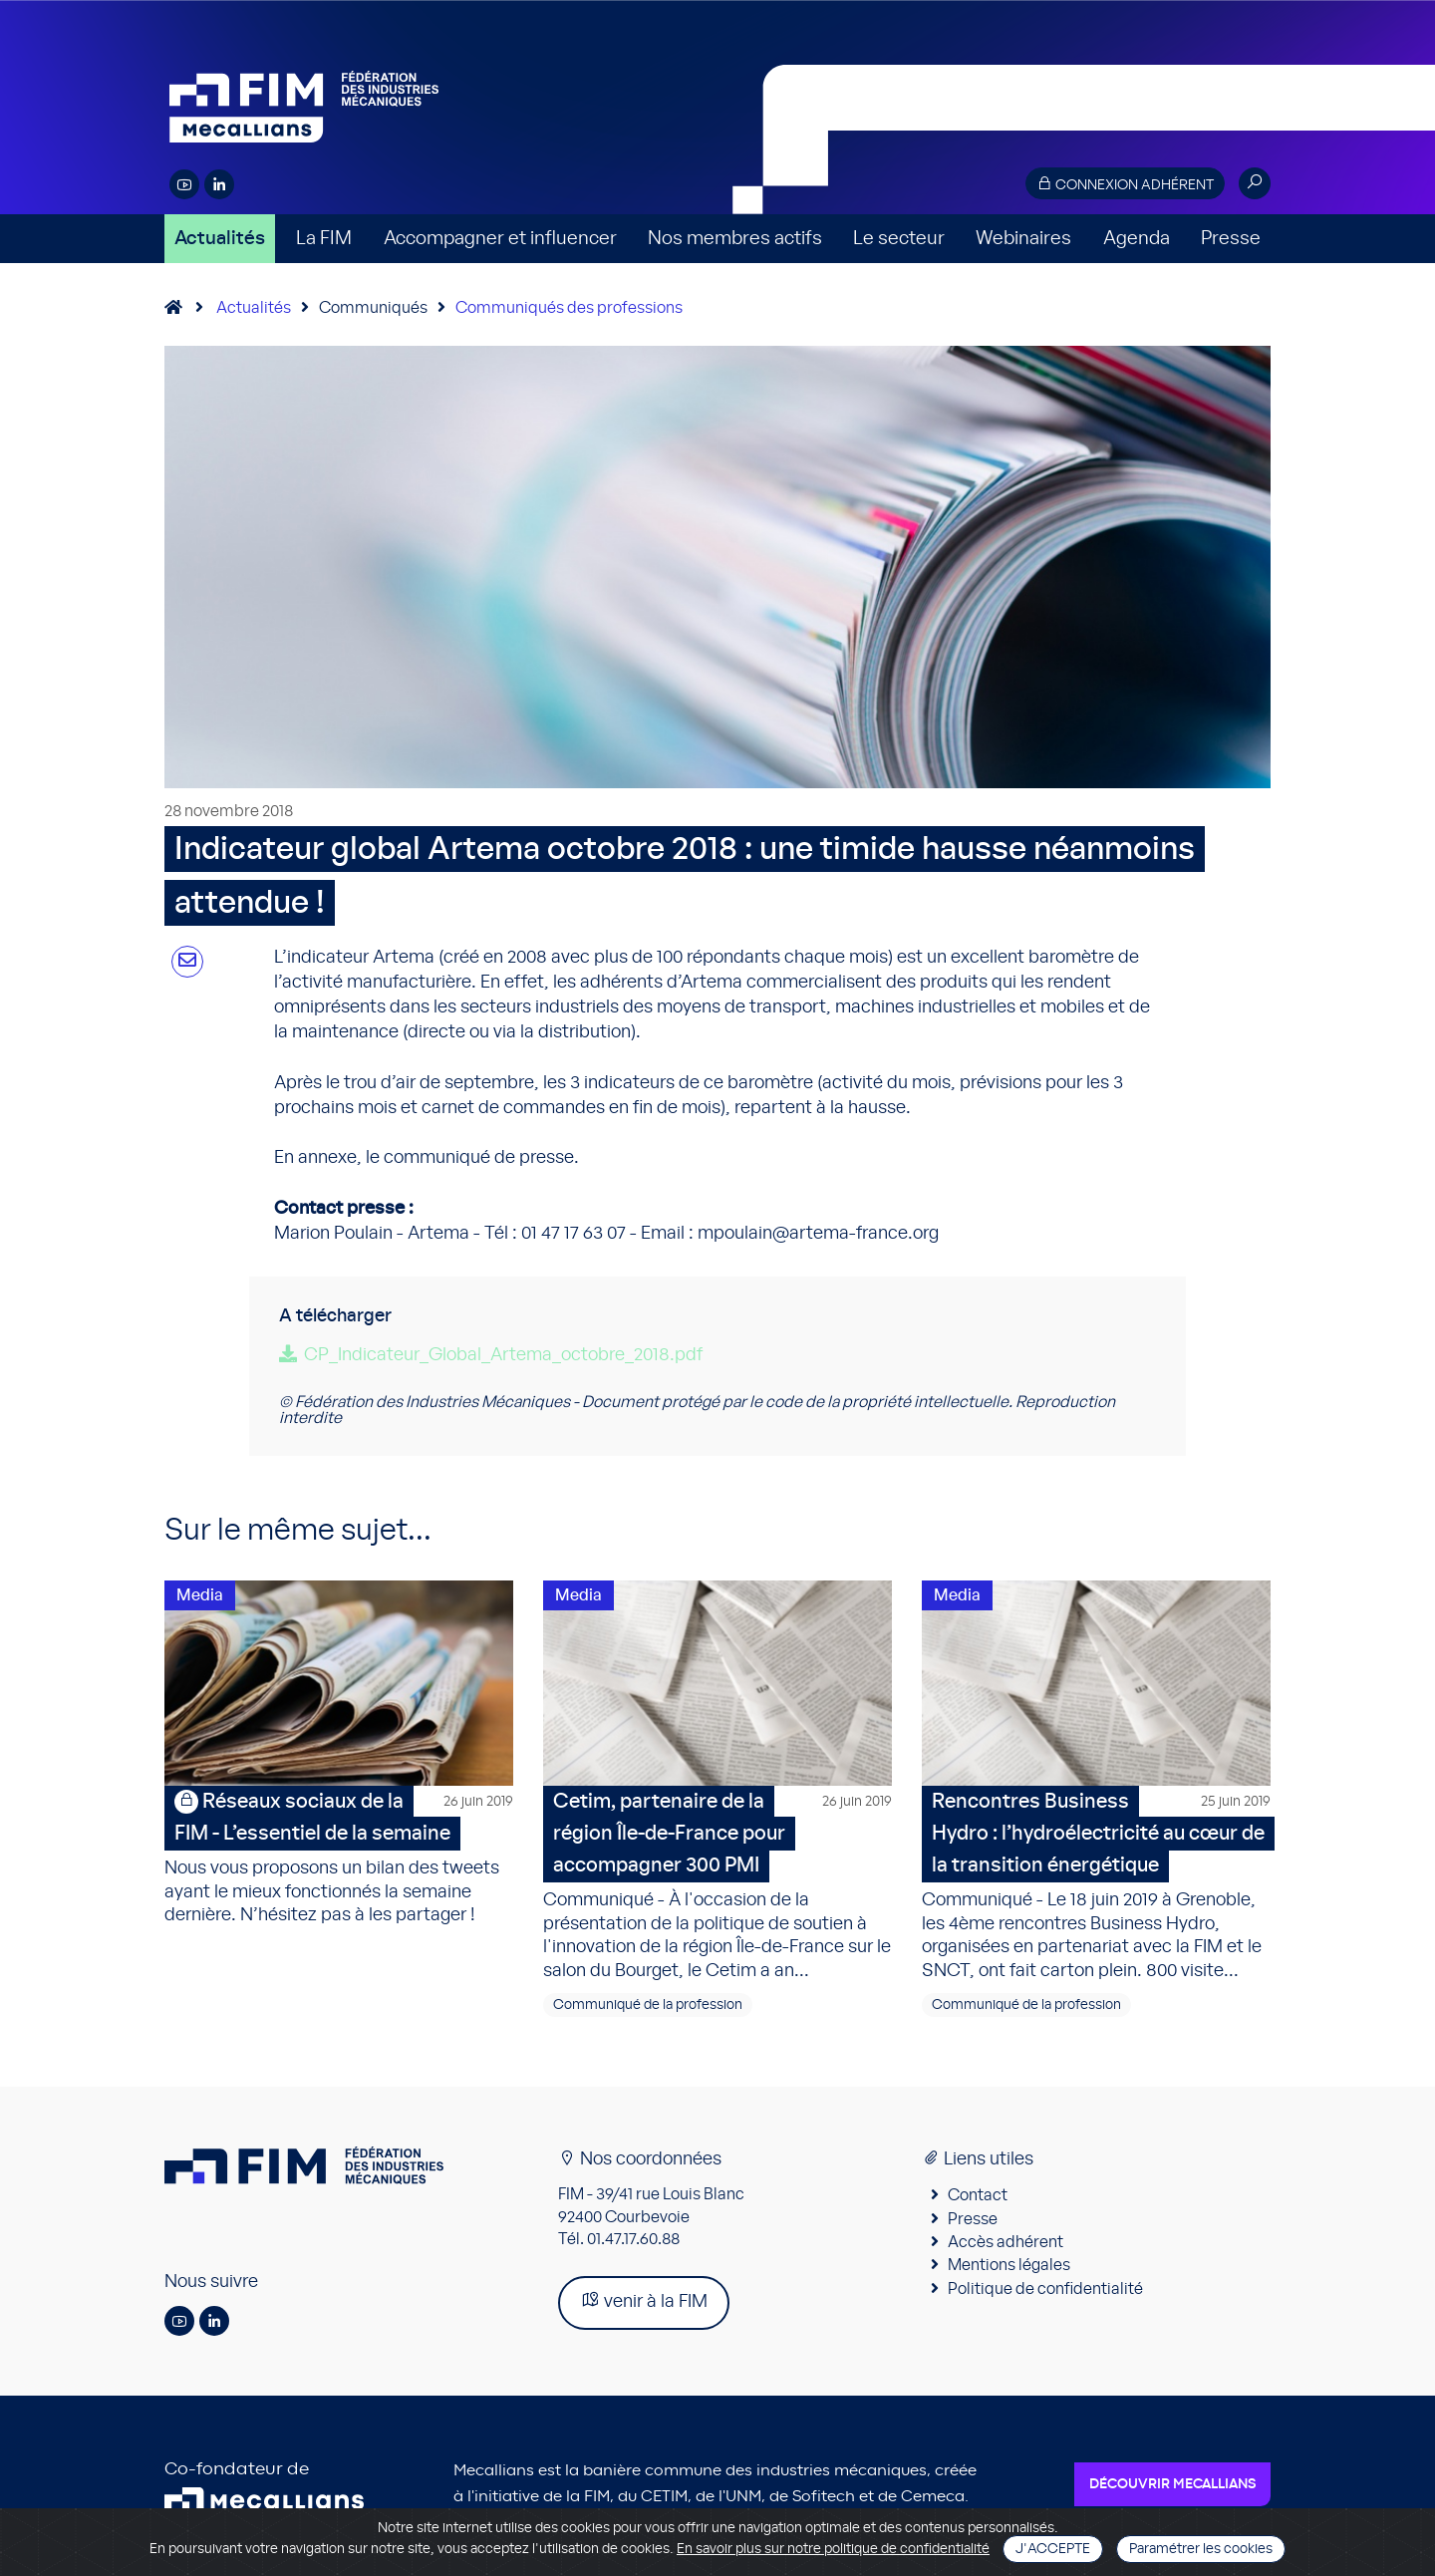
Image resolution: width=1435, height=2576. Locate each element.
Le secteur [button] (899, 238)
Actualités (219, 238)
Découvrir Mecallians (1172, 2488)
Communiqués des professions (569, 308)
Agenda (1136, 238)
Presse (1231, 238)
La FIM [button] (324, 238)
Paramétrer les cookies (1201, 2549)
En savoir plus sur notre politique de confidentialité (833, 2549)
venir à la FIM (644, 2304)
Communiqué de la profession (647, 2008)
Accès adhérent (1005, 2245)
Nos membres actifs (735, 238)
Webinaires (1023, 238)
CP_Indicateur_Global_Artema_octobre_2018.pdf (503, 1355)
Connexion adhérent (1125, 183)
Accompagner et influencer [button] (500, 238)
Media (199, 1595)
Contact (977, 2198)
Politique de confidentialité (1045, 2292)
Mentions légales (1009, 2269)
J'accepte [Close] (1052, 2549)
